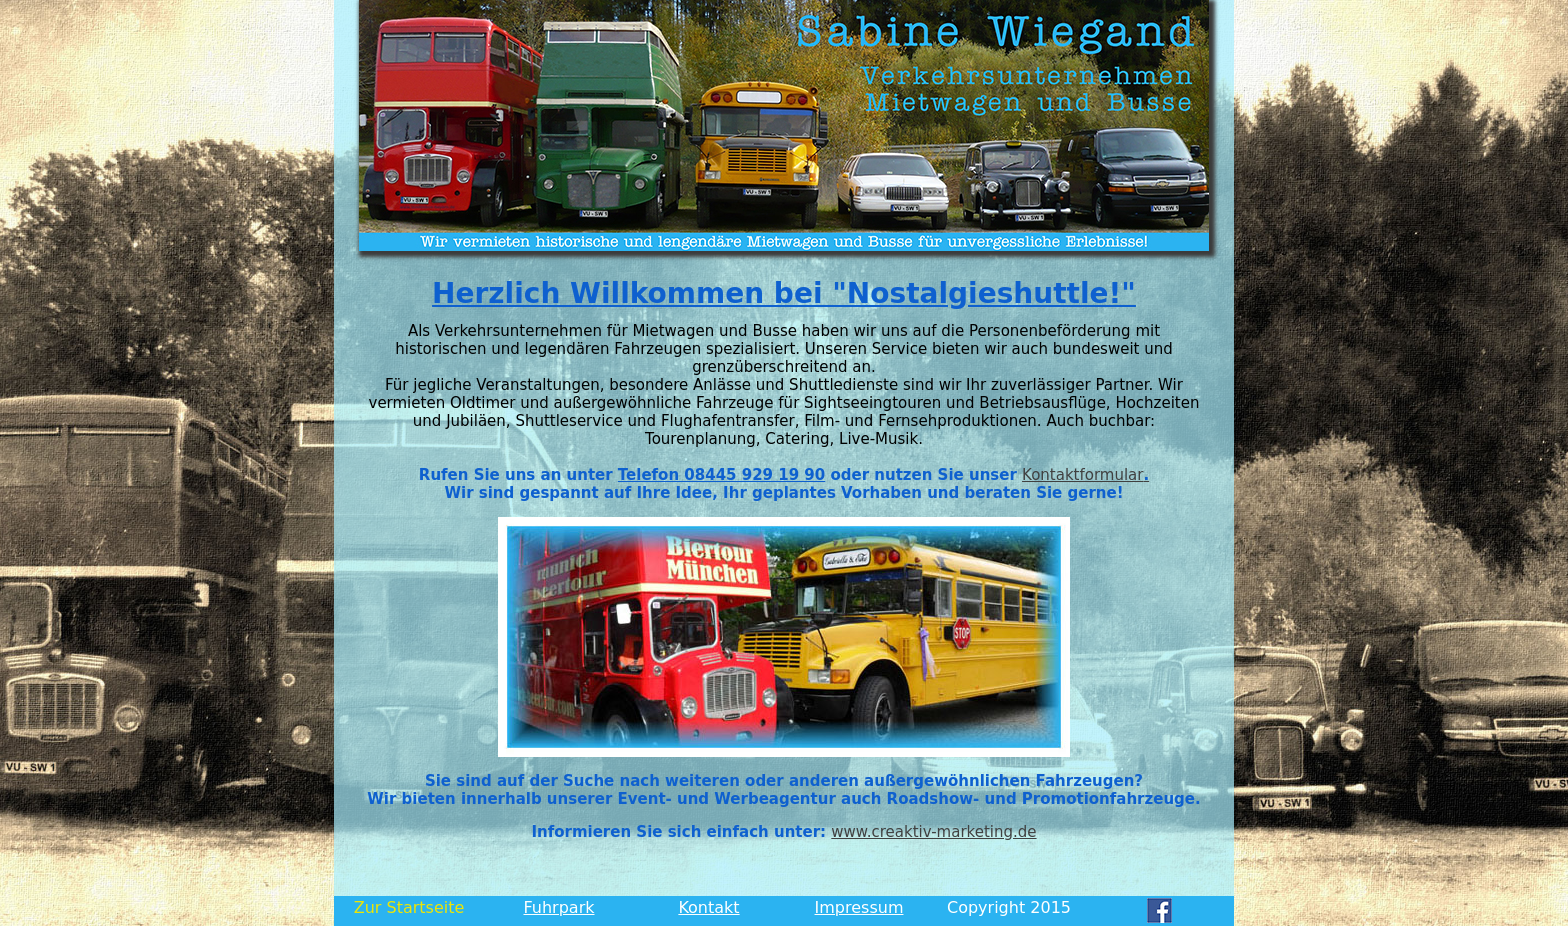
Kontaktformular (1085, 475)
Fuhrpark (559, 907)
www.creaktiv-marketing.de (933, 832)
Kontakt (708, 907)
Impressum (859, 907)
